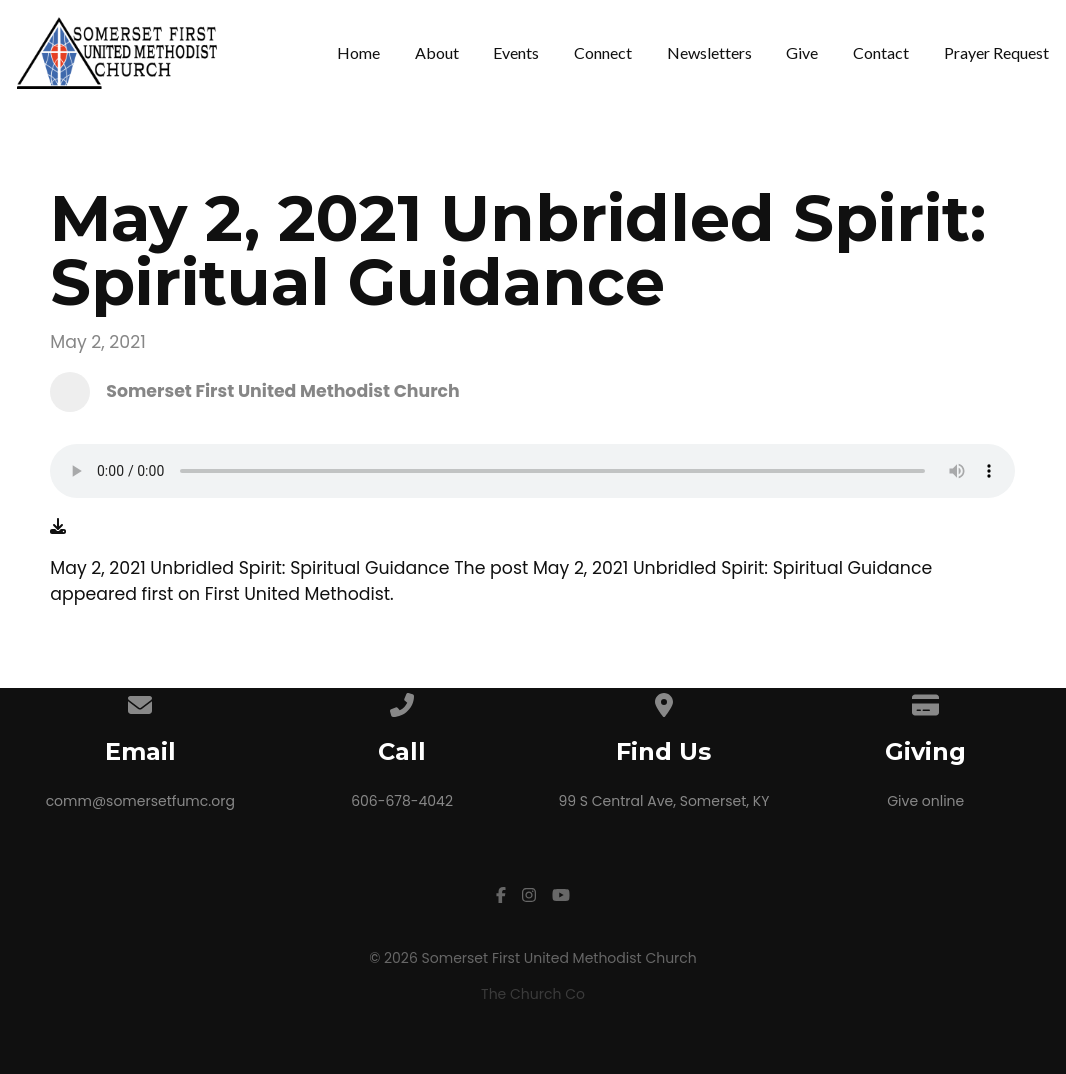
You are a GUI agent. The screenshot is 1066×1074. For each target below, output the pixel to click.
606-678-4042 (402, 801)
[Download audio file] (58, 527)
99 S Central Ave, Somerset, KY (663, 801)
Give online (925, 801)
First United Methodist (297, 594)
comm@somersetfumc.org (140, 801)
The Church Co (533, 994)
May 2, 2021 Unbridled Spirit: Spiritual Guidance (732, 568)
